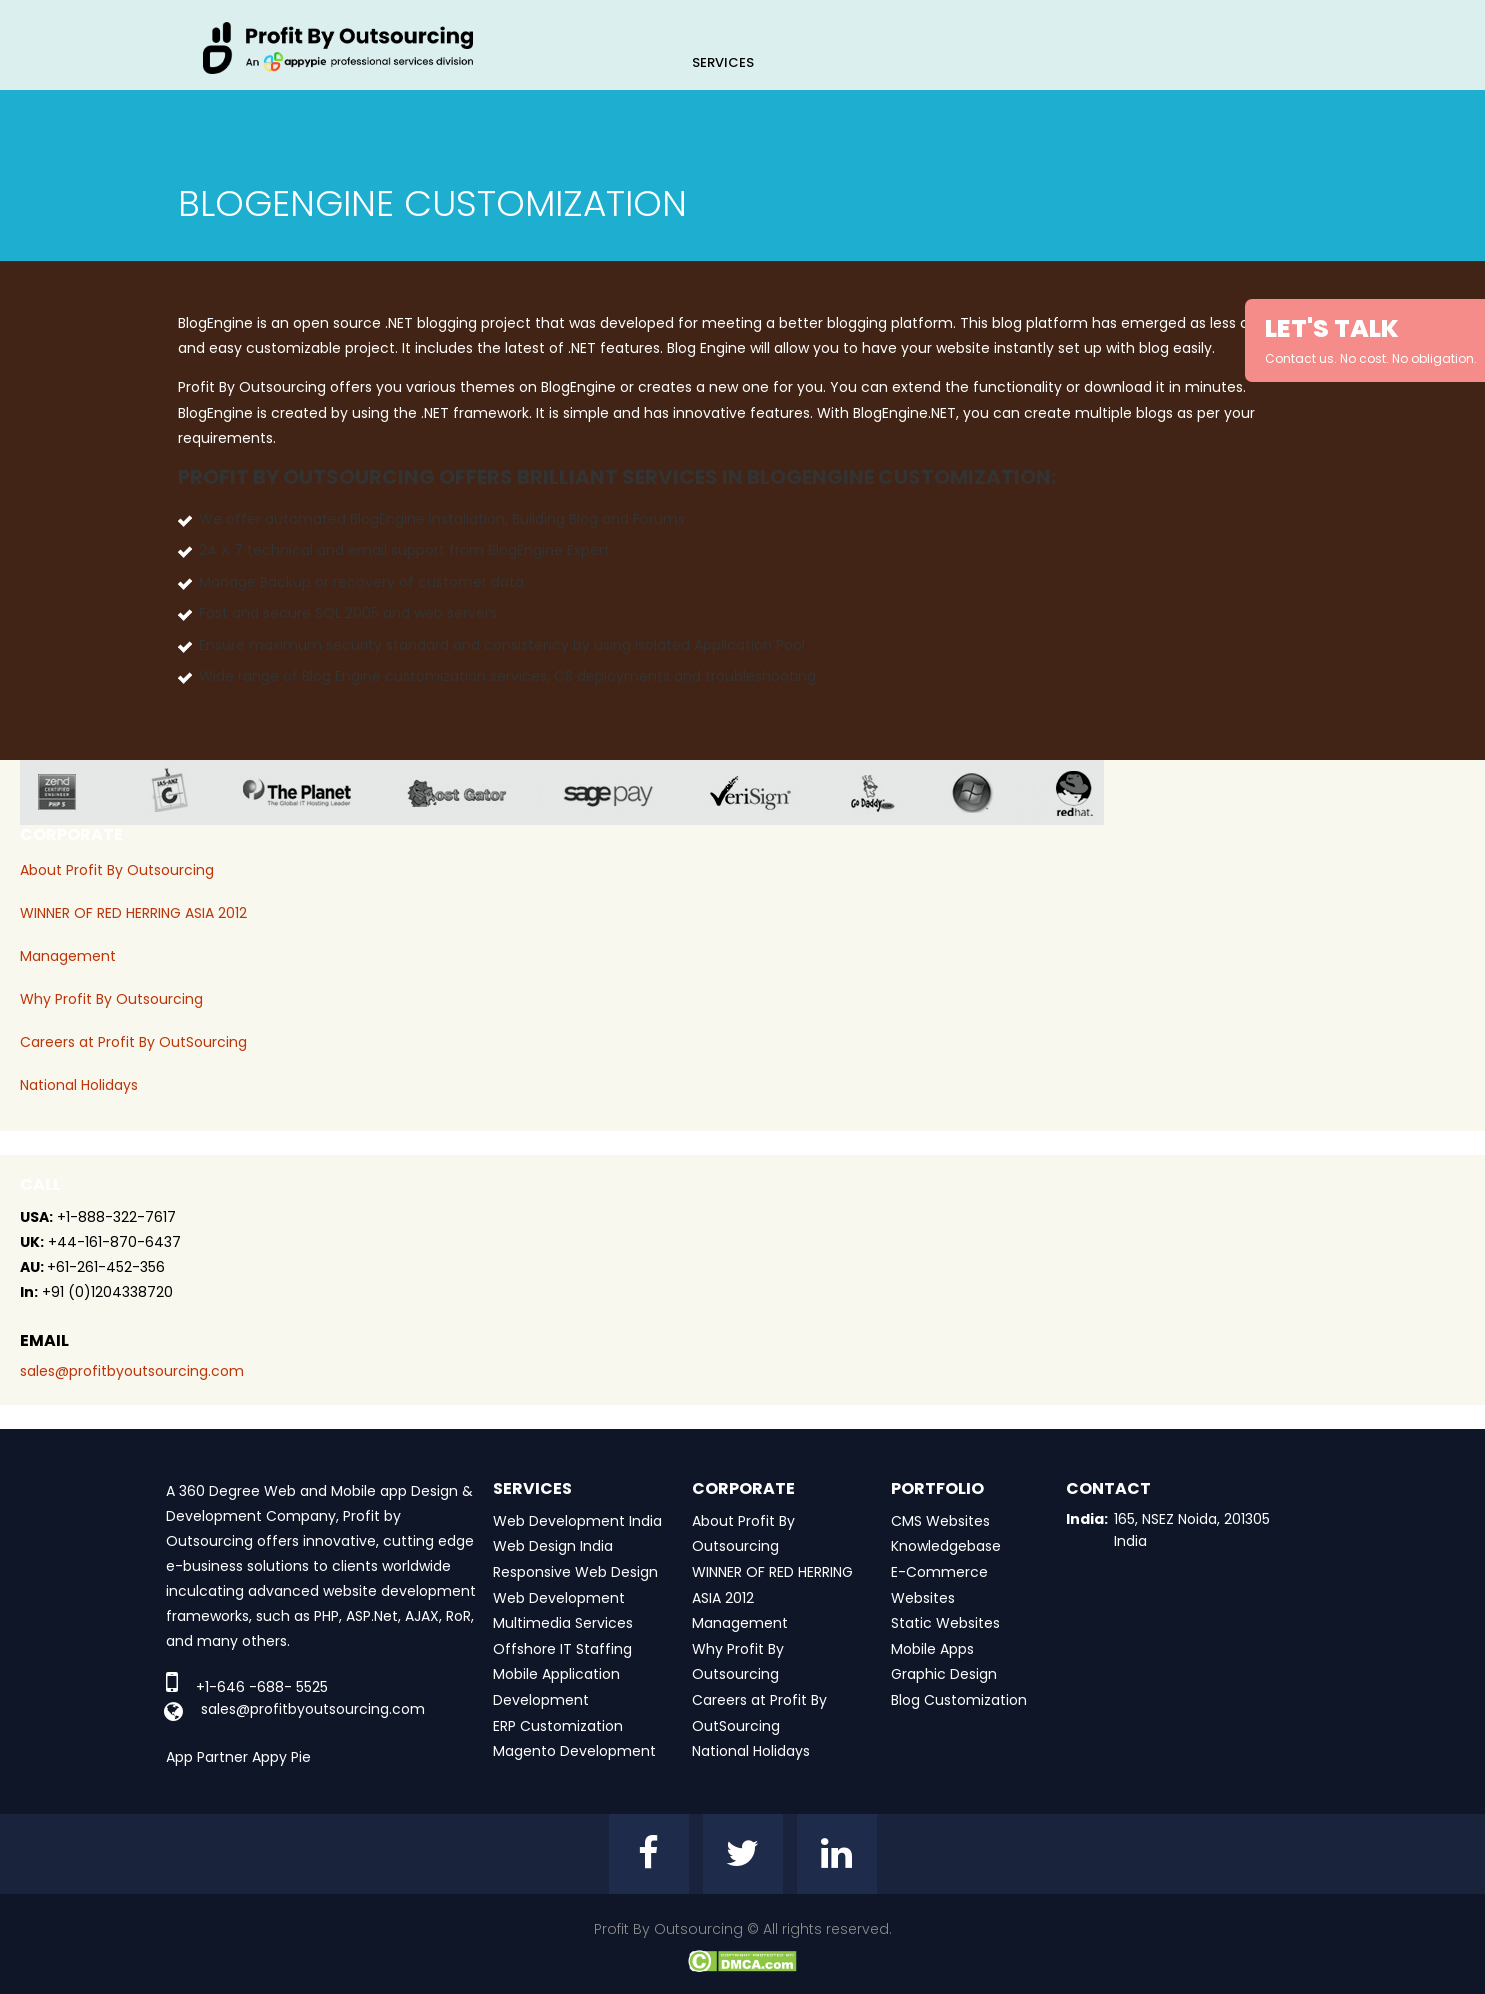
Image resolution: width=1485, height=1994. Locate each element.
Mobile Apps (932, 1649)
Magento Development (574, 1751)
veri (766, 792)
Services (723, 62)
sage (623, 792)
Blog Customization (959, 1700)
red (1087, 792)
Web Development (559, 1598)
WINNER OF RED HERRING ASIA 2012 (133, 913)
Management (68, 956)
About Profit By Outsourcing (117, 870)
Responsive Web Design (575, 1572)
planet (312, 792)
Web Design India (553, 1546)
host (472, 792)
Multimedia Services (563, 1623)
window (987, 792)
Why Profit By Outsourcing (111, 999)
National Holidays (79, 1085)
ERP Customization (558, 1726)
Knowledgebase (946, 1546)
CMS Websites (940, 1521)
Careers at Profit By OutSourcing (133, 1042)
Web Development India (577, 1521)
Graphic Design (944, 1674)
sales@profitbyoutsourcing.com (132, 1371)
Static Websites (945, 1623)
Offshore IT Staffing (562, 1649)
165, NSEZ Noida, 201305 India (1192, 1530)
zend (72, 792)
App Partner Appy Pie (238, 1757)
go (887, 792)
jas (177, 792)
